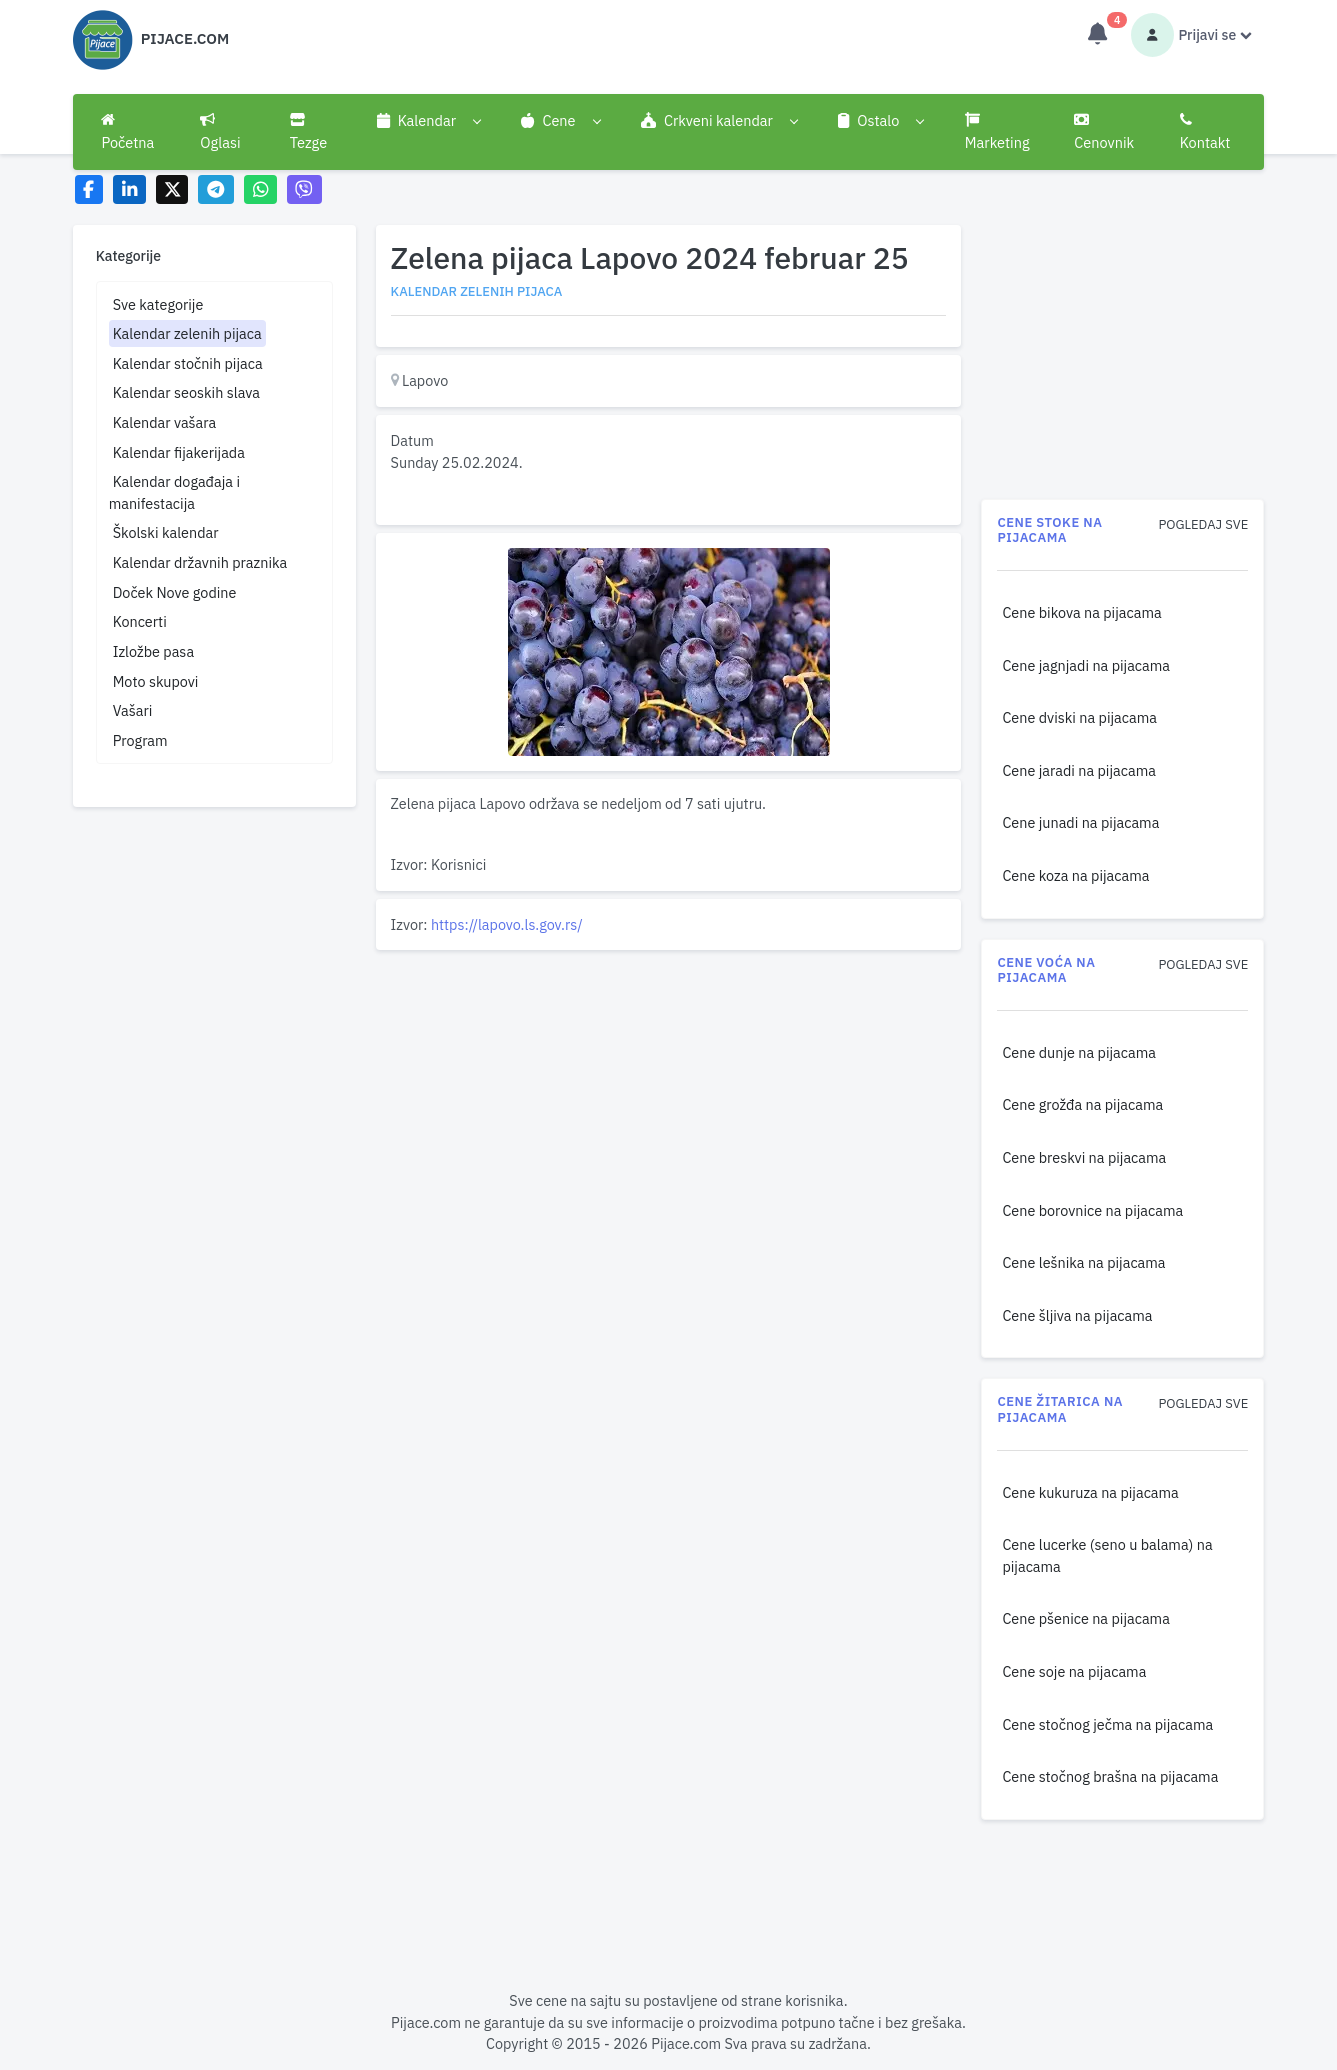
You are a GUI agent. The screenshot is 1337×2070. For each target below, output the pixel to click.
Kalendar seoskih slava (186, 392)
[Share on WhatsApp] (260, 189)
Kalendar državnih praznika (200, 562)
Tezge (309, 132)
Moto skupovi (156, 681)
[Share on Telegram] (216, 189)
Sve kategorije (158, 304)
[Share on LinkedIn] (129, 189)
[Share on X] (172, 189)
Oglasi (220, 132)
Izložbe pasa (153, 651)
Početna (127, 132)
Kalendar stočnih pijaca (188, 363)
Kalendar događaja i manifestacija (174, 492)
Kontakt (1205, 132)
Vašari (133, 710)
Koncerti (140, 621)
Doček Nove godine (175, 592)
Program (140, 740)
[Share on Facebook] (89, 189)
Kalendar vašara (165, 422)
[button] (428, 121)
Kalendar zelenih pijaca (187, 333)
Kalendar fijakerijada (179, 452)
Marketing (997, 132)
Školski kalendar (166, 532)
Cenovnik (1104, 132)
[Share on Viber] (305, 189)
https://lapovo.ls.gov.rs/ (507, 924)
